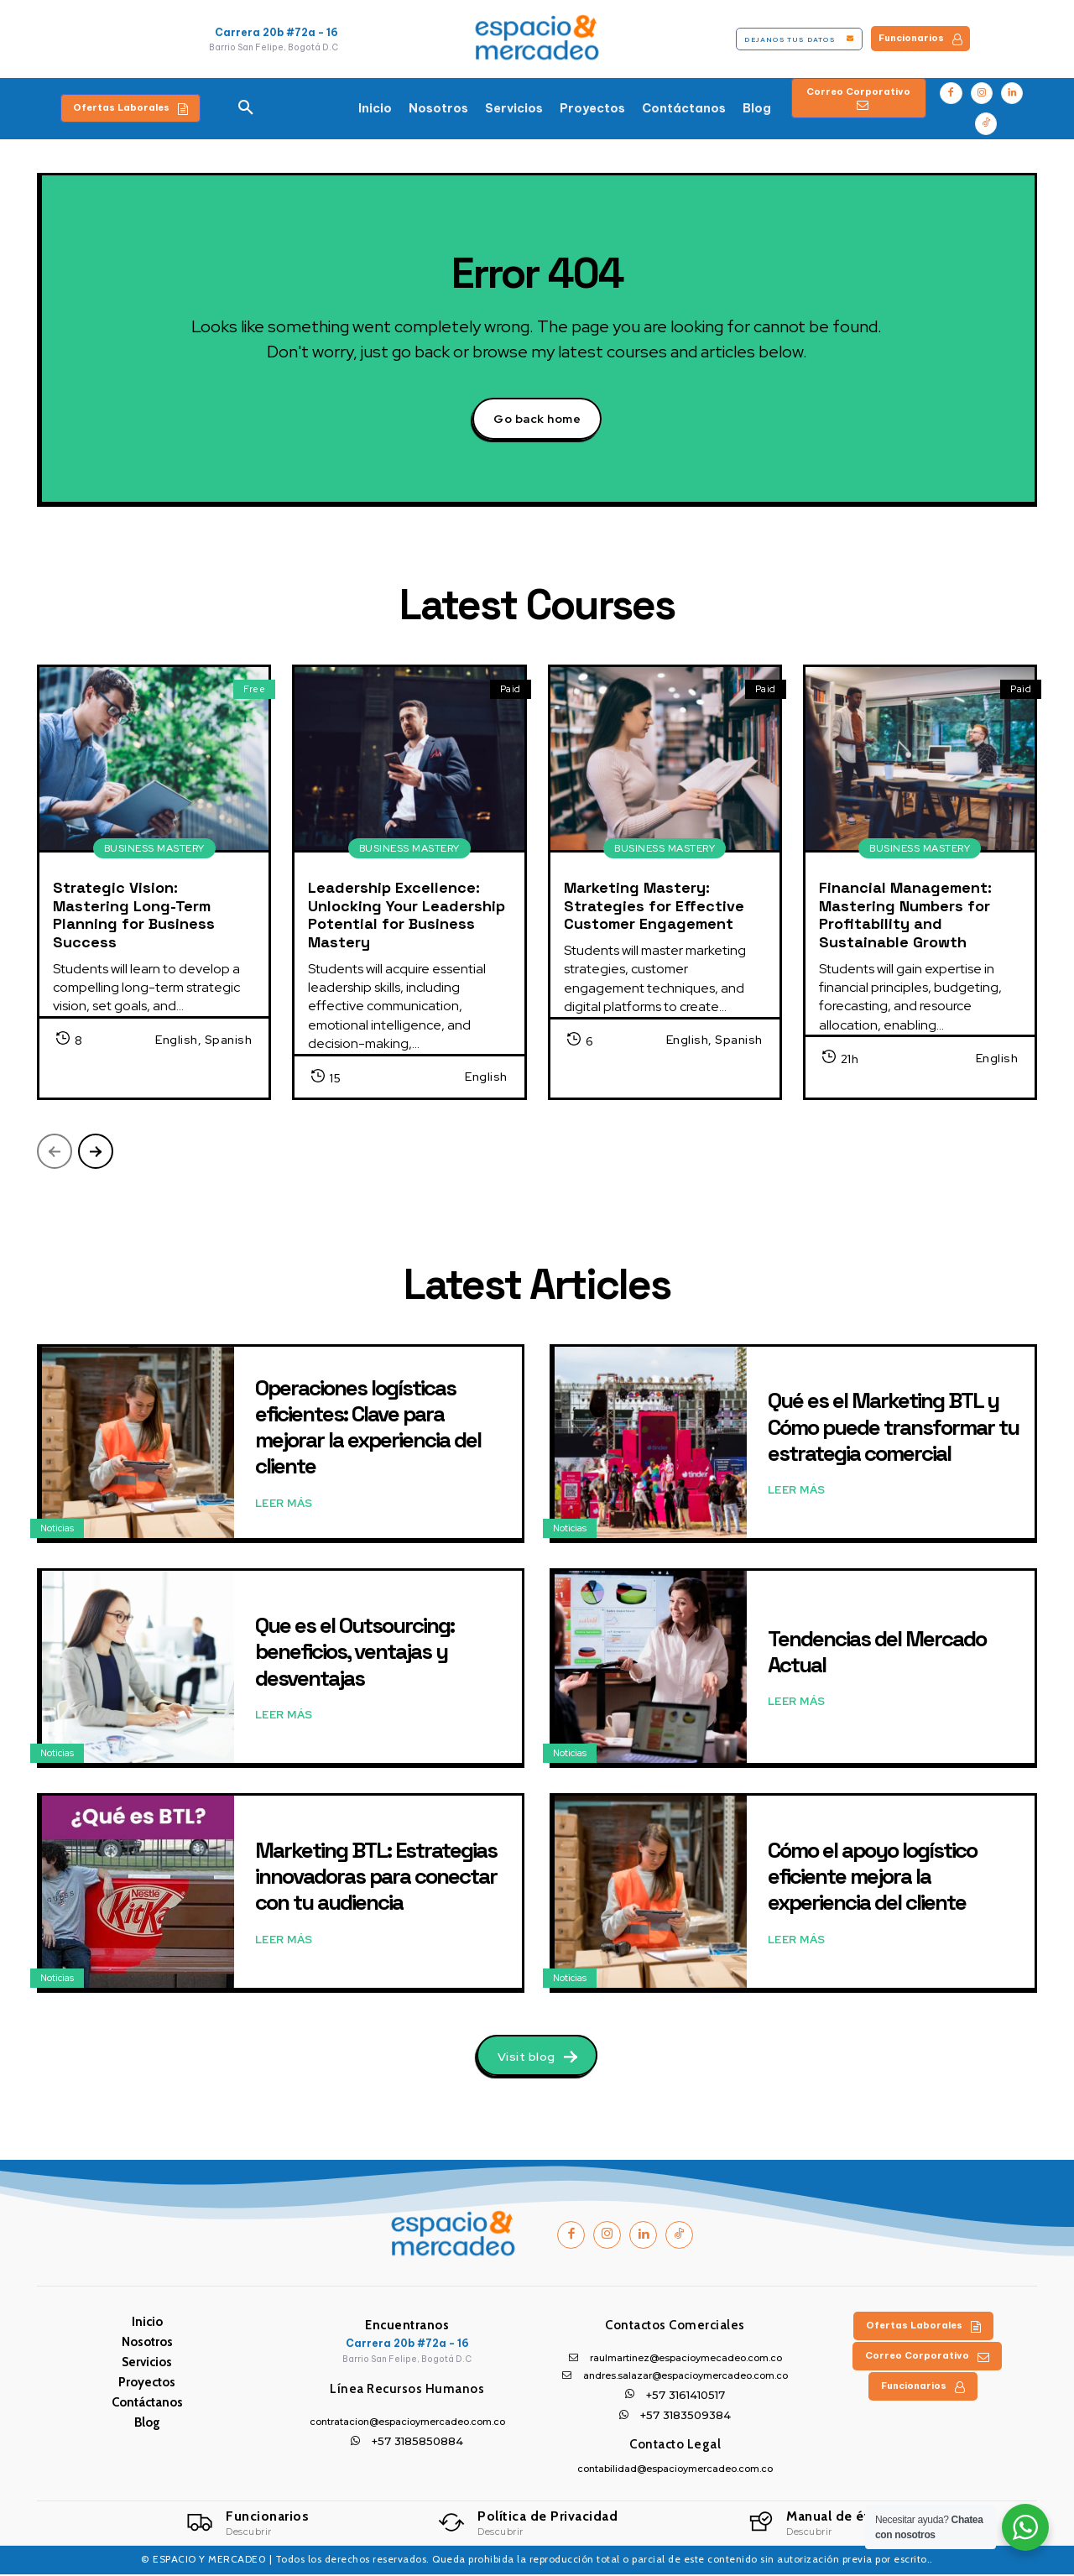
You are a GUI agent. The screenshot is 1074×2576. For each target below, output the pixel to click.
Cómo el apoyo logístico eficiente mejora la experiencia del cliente (872, 1877)
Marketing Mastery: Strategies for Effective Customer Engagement (654, 907)
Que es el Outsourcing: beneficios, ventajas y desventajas (354, 1652)
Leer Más (284, 1504)
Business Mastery (154, 850)
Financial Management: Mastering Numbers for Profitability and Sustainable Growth (905, 916)
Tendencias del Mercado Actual (877, 1652)
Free (254, 690)
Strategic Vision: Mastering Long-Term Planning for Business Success (134, 916)
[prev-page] (54, 1153)
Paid (510, 690)
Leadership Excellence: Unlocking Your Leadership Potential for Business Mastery (406, 916)
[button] (246, 108)
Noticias (57, 1530)
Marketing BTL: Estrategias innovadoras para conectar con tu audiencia (376, 1877)
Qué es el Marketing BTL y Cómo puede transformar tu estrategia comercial (893, 1428)
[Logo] (247, 2525)
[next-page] (95, 1153)
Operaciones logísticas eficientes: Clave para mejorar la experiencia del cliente (368, 1428)
